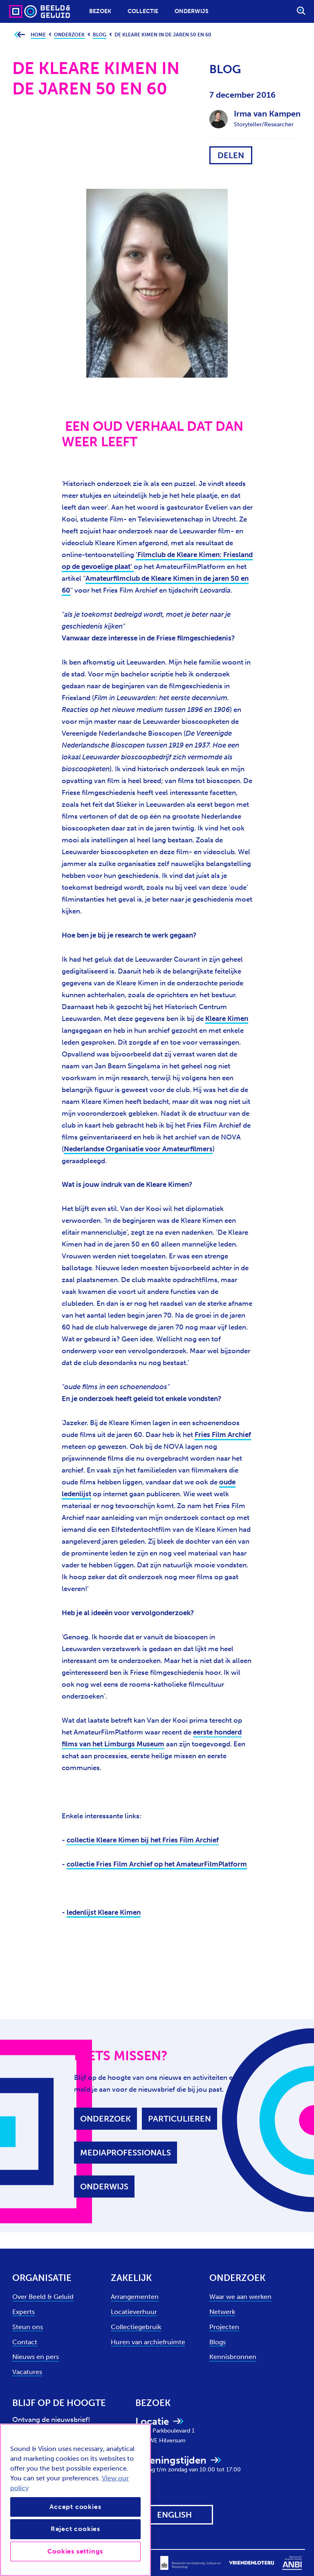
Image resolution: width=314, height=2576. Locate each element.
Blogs (217, 2342)
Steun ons (27, 2327)
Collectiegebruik (136, 2327)
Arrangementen (135, 2297)
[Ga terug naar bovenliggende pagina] (19, 35)
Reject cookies (75, 2529)
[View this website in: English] (174, 2515)
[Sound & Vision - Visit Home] (23, 11)
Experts (23, 2312)
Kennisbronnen (232, 2357)
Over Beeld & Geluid (43, 2297)
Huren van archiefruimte (148, 2342)
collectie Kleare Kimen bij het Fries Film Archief (143, 1840)
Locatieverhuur (134, 2312)
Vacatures (27, 2372)
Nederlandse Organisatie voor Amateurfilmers (138, 1149)
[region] (75, 2500)
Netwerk (222, 2312)
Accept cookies (75, 2507)
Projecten (224, 2327)
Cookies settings (75, 2551)
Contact (24, 2342)
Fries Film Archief (223, 1434)
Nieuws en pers (35, 2357)
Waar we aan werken (240, 2297)
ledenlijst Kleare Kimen (104, 1912)
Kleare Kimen (226, 1018)
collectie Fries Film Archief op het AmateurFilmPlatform (157, 1864)
